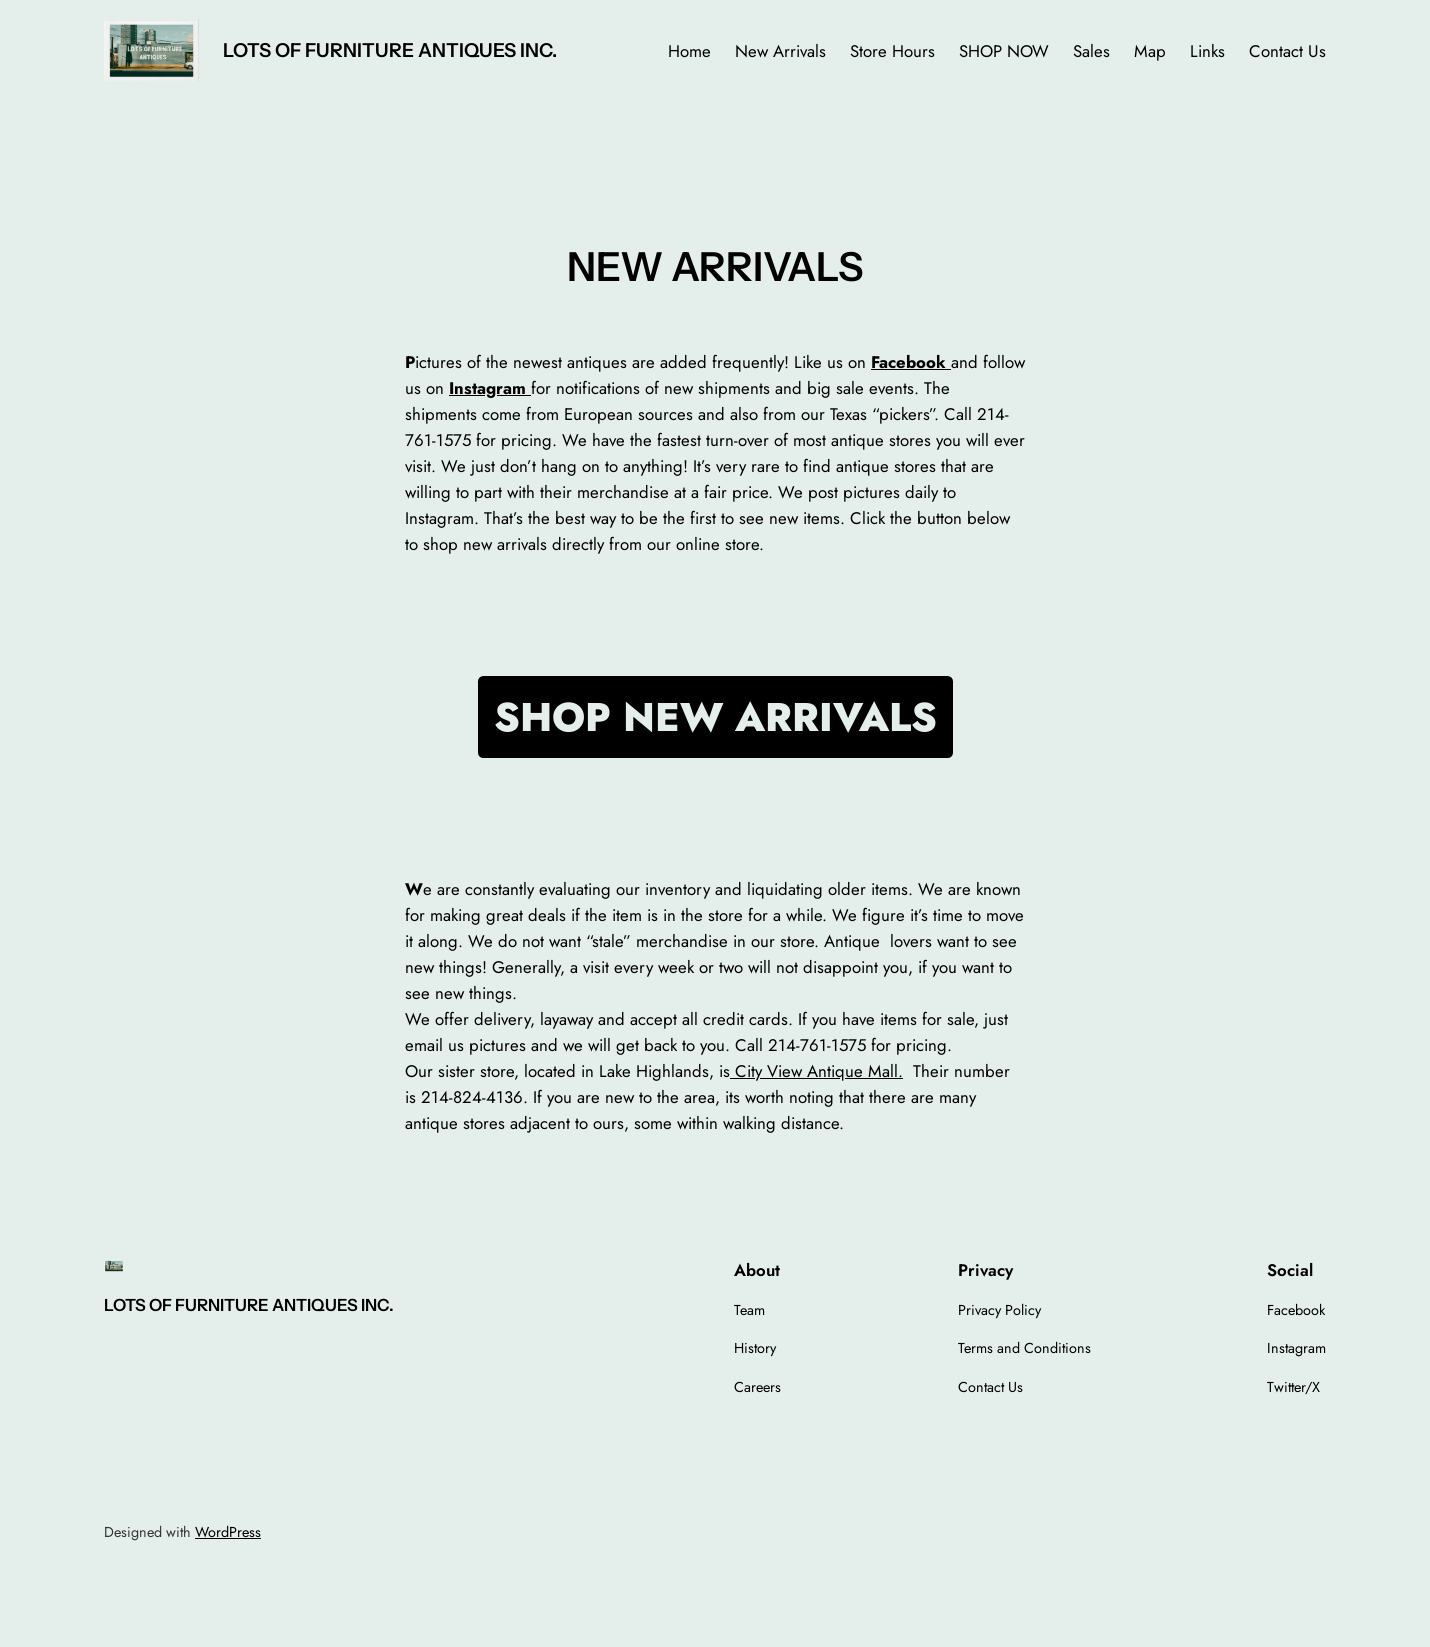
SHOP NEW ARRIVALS (715, 717)
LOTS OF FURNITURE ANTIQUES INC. (390, 50)
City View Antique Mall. (816, 1071)
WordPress (228, 1532)
